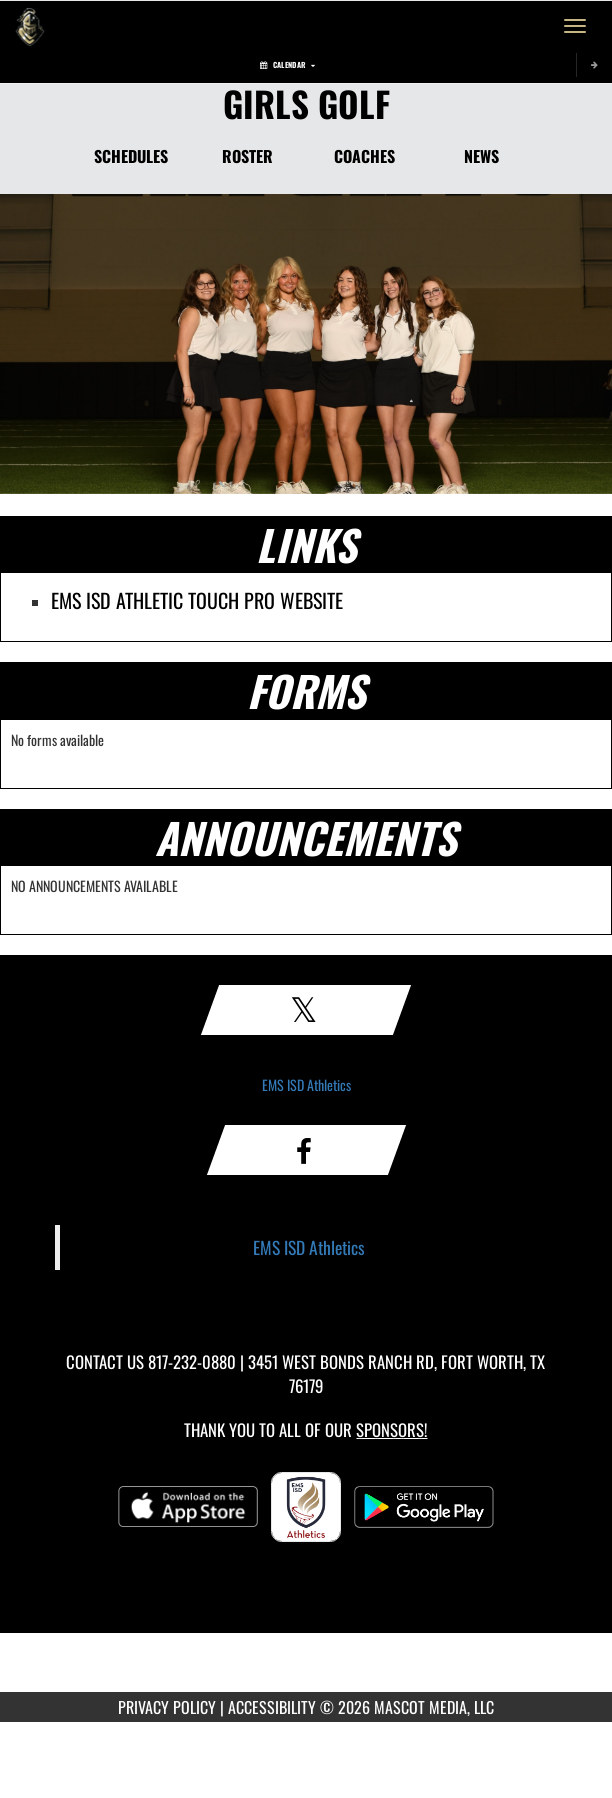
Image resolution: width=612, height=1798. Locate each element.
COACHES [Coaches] (364, 156)
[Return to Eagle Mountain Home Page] (30, 26)
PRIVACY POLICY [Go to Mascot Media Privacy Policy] (167, 1707)
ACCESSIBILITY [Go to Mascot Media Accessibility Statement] (272, 1707)
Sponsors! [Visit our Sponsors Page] (391, 1429)
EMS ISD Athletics (306, 1084)
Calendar (287, 64)
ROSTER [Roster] (247, 156)
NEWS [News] (481, 156)
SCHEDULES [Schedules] (131, 156)
